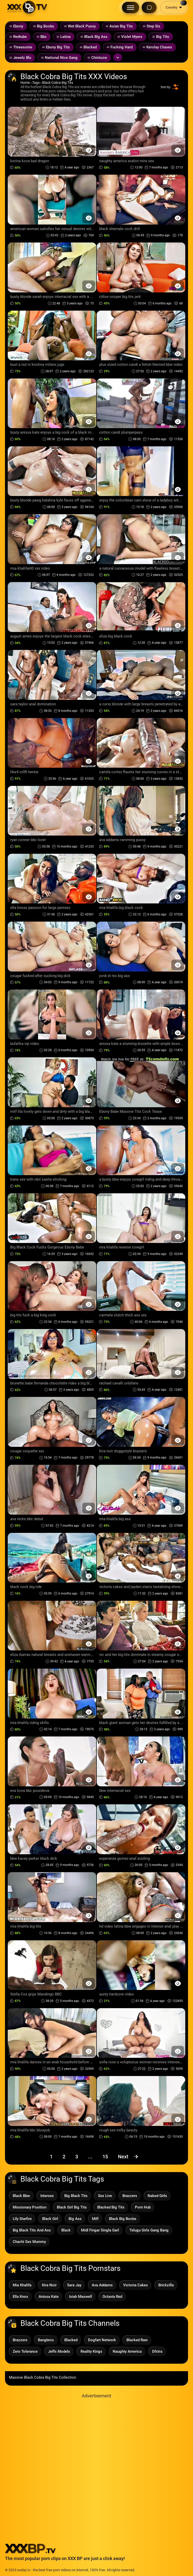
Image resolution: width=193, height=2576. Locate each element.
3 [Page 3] (76, 2157)
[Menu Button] (130, 7)
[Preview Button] (88, 150)
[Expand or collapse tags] (117, 57)
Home (25, 83)
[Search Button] (149, 7)
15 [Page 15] (105, 2157)
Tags (36, 83)
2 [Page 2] (64, 2157)
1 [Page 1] (51, 2157)
